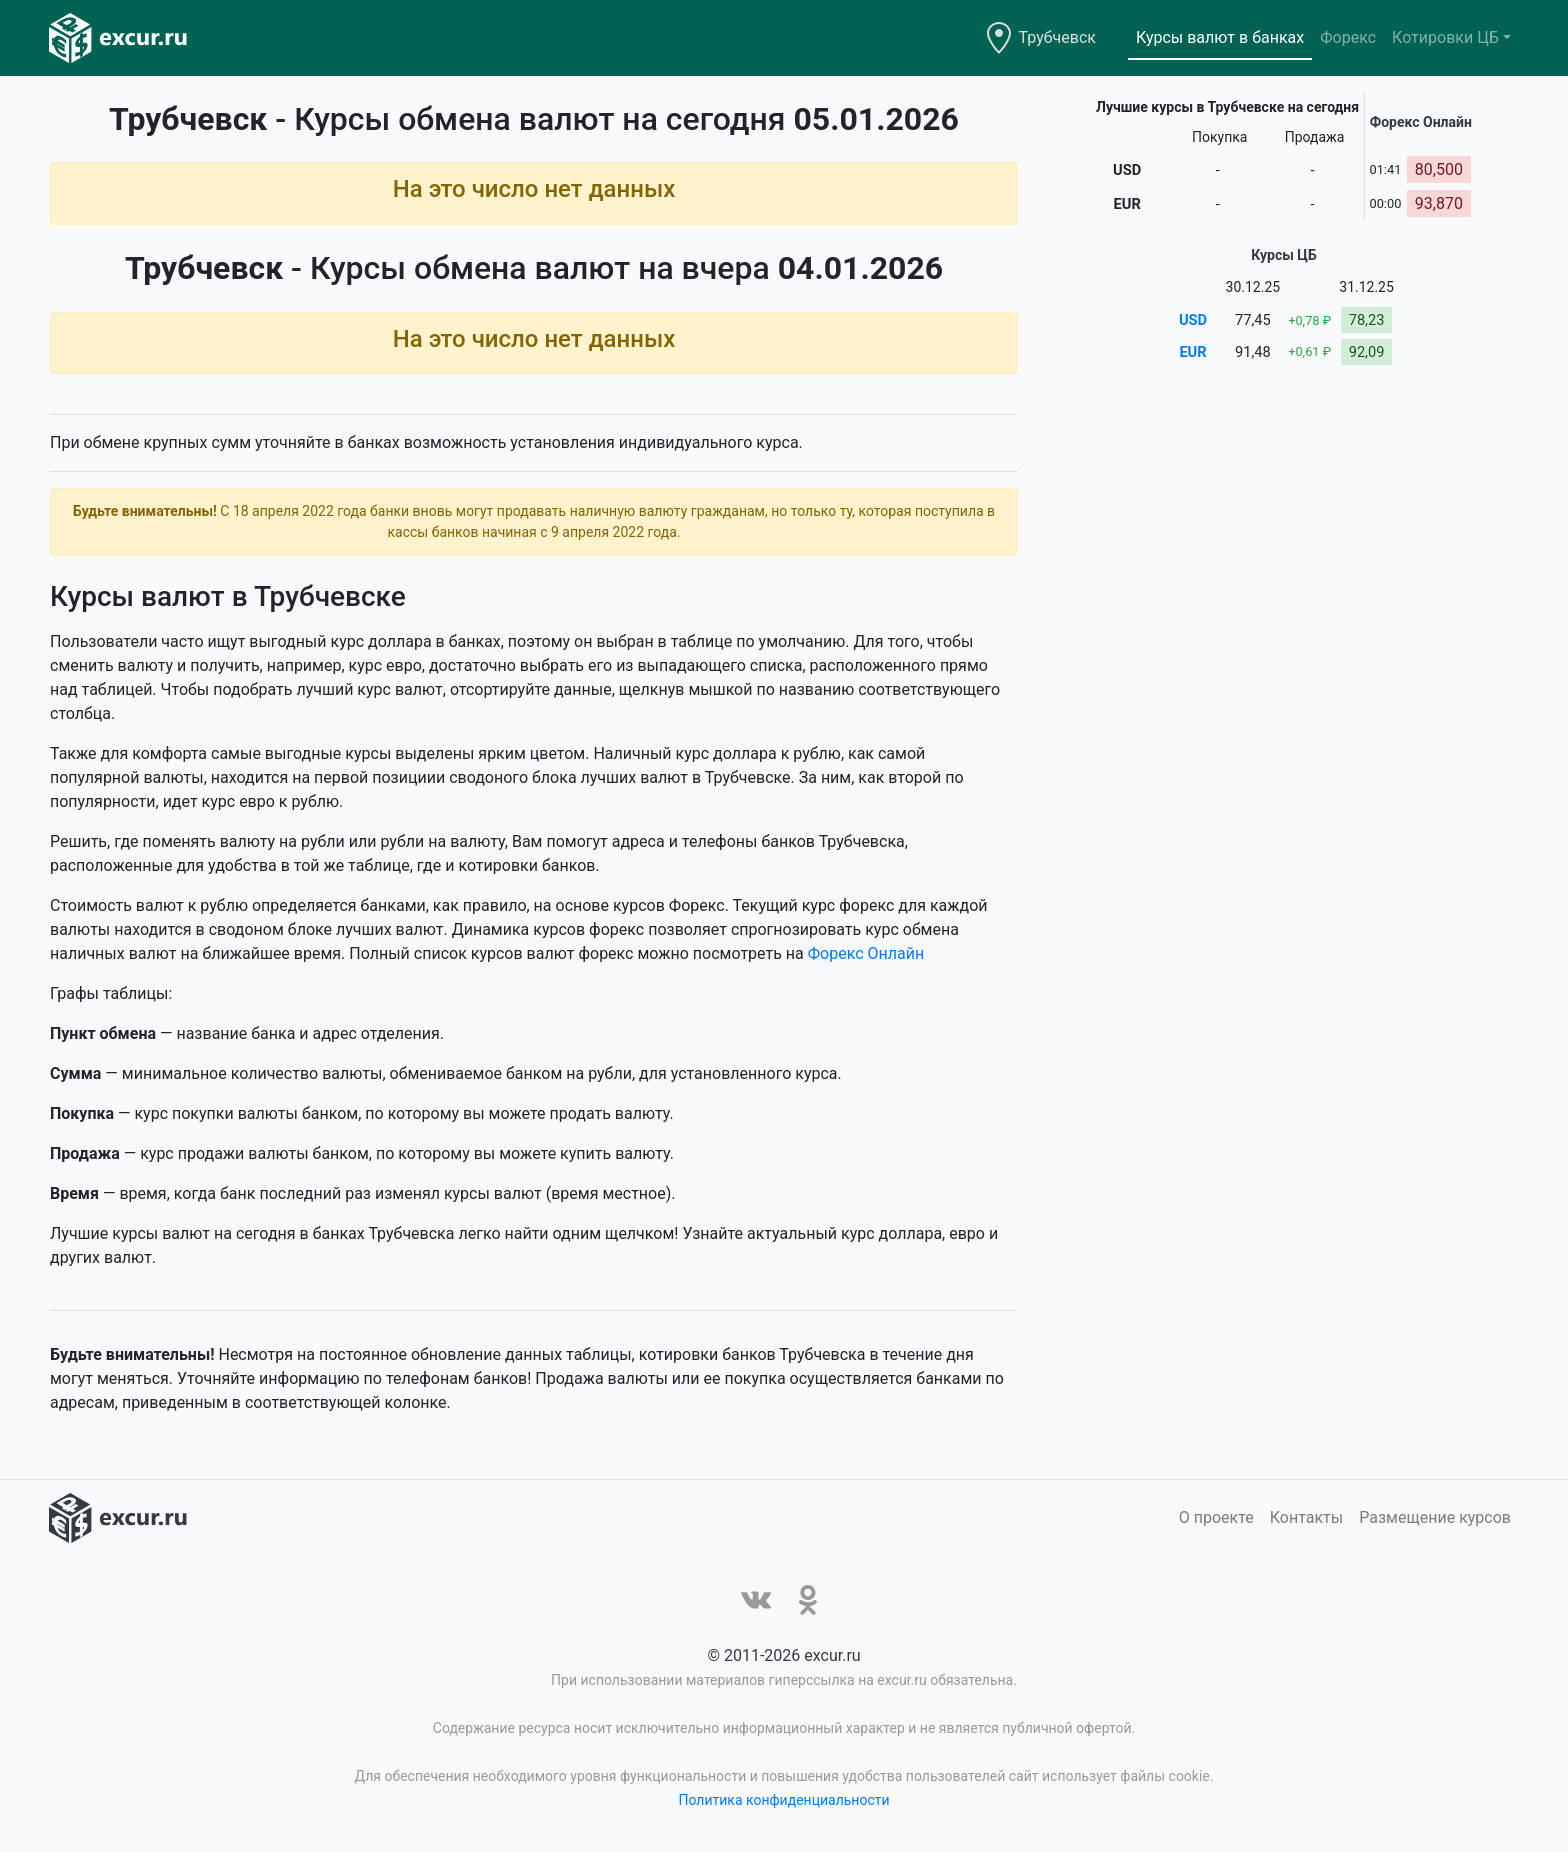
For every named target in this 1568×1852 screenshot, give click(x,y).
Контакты (1306, 1517)
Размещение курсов (1435, 1517)
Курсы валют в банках (1220, 37)
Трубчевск (1057, 37)
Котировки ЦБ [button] (1445, 37)
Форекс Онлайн (866, 953)
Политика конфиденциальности (783, 1800)
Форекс (1348, 37)
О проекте (1216, 1517)
